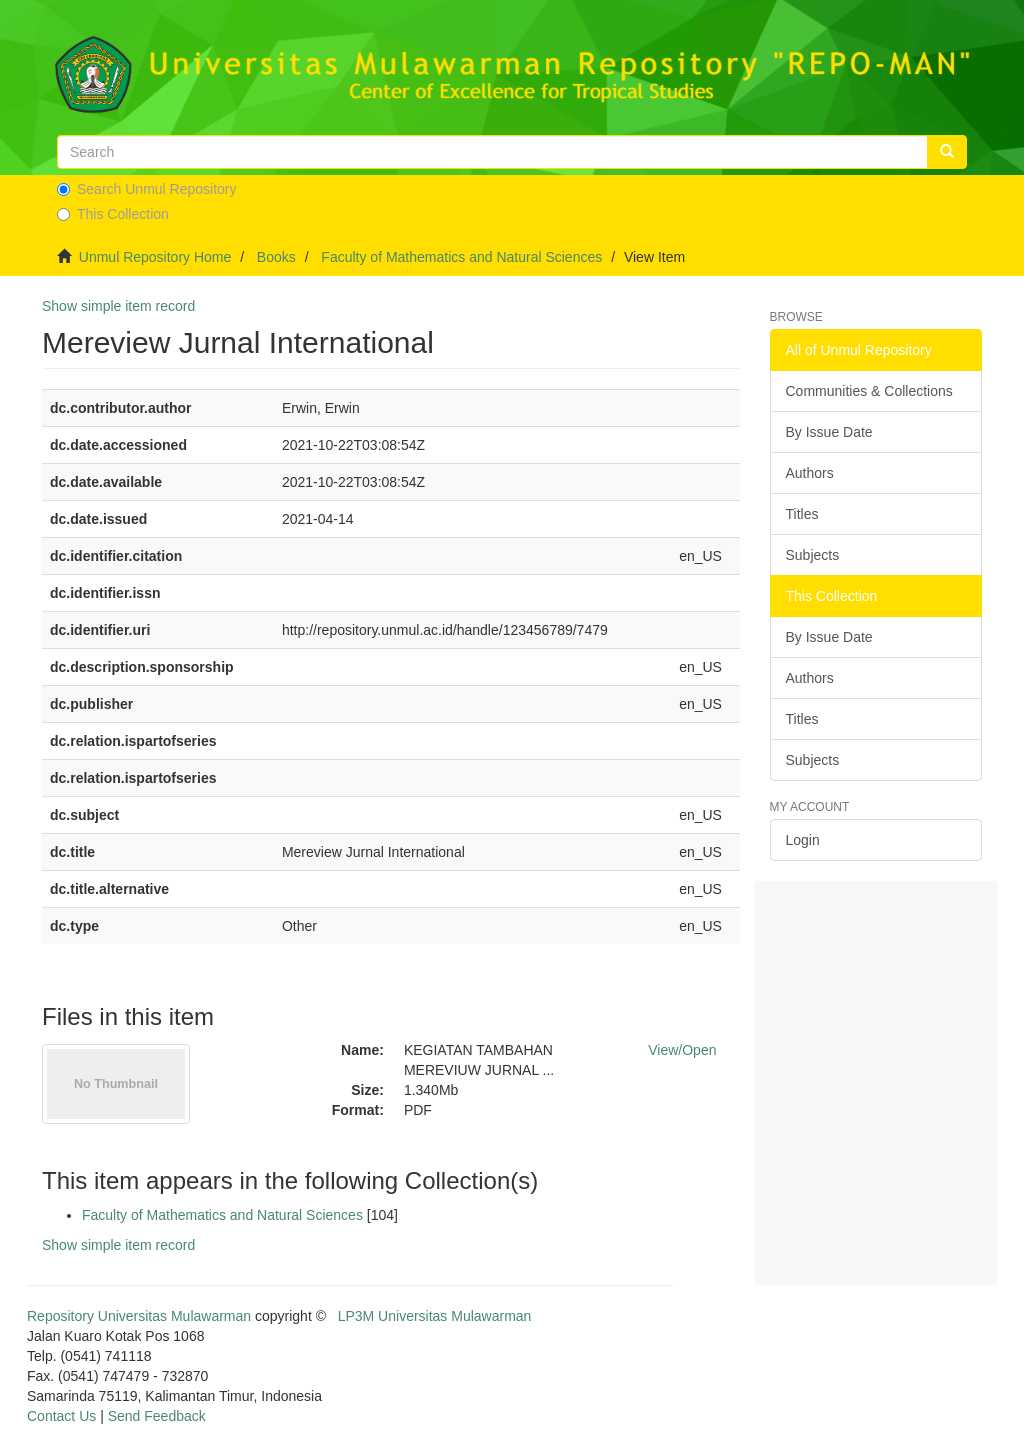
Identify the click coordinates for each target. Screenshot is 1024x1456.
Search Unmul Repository (147, 189)
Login (803, 840)
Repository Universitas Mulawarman (139, 1316)
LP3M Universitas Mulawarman (435, 1316)
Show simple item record (118, 306)
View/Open (682, 1050)
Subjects (813, 555)
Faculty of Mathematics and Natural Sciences (461, 257)
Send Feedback (157, 1416)
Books (276, 257)
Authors (810, 473)
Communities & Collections (869, 391)
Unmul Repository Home (155, 257)
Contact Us (61, 1416)
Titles (802, 514)
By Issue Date (829, 432)
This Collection (113, 214)
